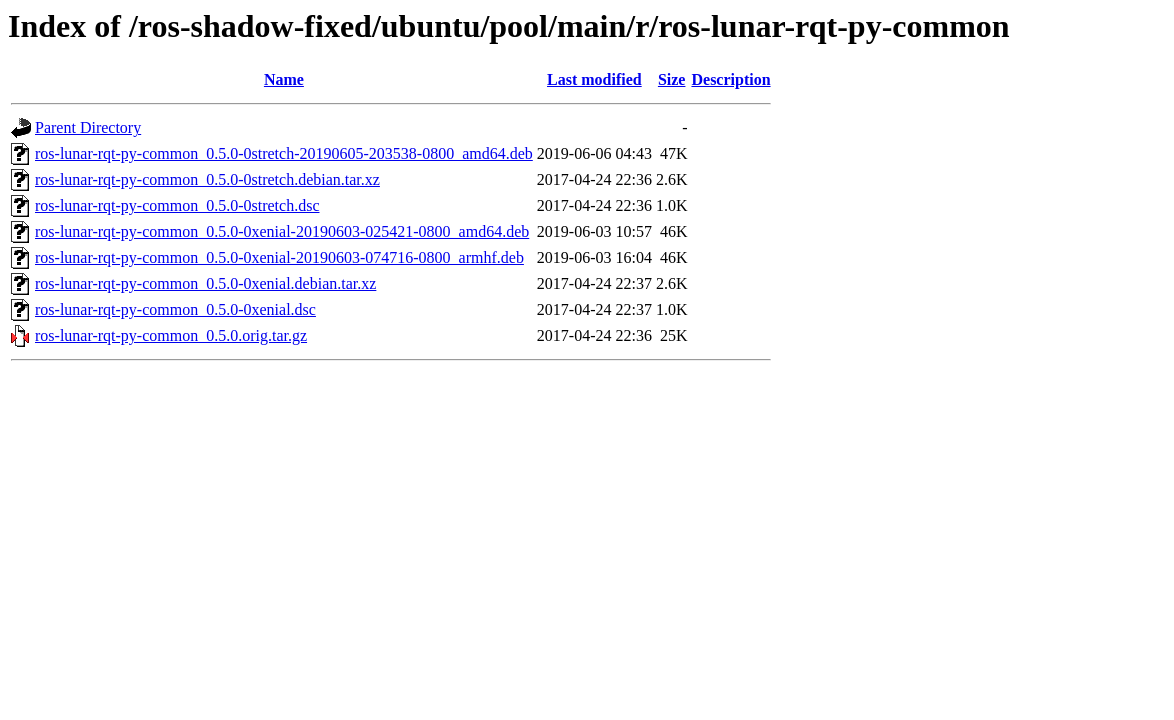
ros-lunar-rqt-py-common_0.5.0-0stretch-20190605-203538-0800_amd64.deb (284, 153)
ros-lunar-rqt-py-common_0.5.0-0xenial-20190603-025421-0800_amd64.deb (282, 231)
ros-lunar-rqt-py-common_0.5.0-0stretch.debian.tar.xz (207, 179)
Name (284, 79)
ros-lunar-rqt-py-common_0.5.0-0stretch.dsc (177, 205)
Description (730, 79)
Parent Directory (88, 127)
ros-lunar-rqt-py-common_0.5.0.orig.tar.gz (171, 335)
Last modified (594, 79)
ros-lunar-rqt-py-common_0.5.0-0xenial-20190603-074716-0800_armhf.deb (279, 257)
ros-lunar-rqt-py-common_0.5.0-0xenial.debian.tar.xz (205, 283)
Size (672, 79)
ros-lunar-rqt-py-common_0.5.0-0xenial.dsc (175, 309)
